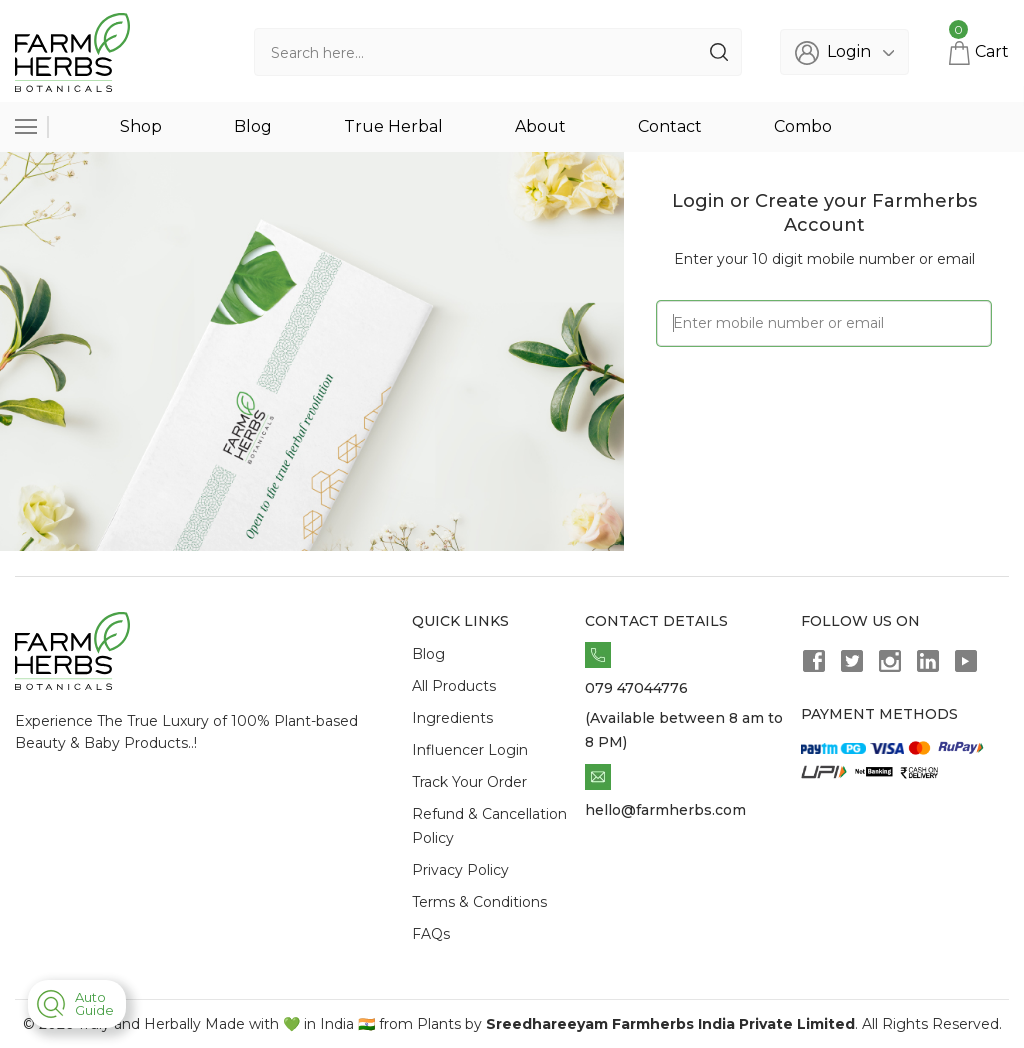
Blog (253, 126)
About (540, 126)
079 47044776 (636, 688)
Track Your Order (469, 782)
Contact (670, 126)
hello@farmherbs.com (665, 810)
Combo (803, 126)
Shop (141, 126)
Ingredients (452, 718)
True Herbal (393, 126)
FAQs (431, 934)
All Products (454, 686)
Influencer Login (470, 750)
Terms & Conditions (479, 902)
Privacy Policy (460, 870)
